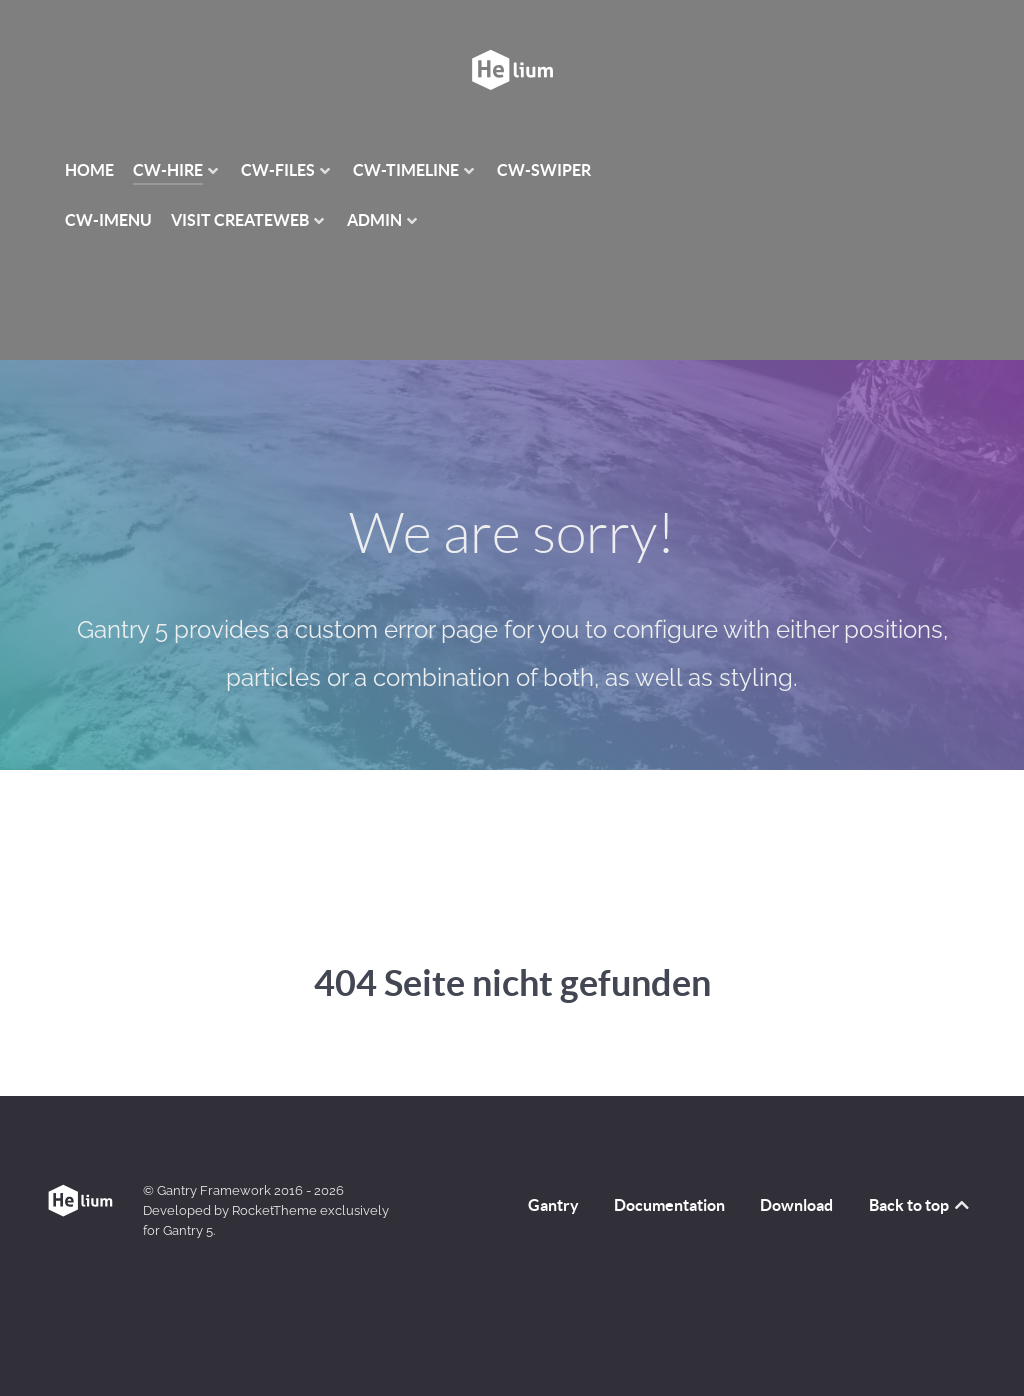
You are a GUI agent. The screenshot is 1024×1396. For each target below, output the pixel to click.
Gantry (553, 1205)
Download (796, 1205)
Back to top (920, 1205)
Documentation (669, 1205)
